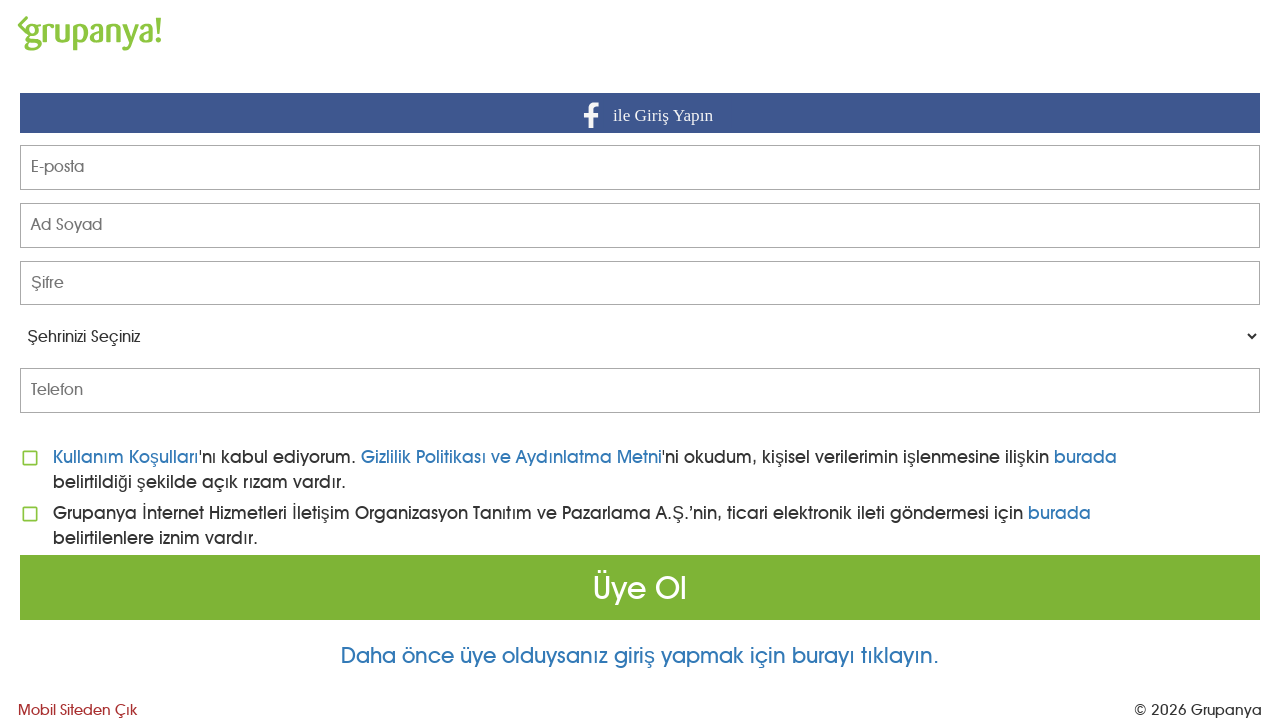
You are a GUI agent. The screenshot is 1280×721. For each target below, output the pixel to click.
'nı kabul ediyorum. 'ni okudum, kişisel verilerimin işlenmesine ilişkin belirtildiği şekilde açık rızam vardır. (585, 469)
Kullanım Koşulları (126, 456)
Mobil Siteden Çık (77, 709)
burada (1085, 456)
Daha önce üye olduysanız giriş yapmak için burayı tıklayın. (640, 655)
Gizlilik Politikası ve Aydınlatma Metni (511, 456)
